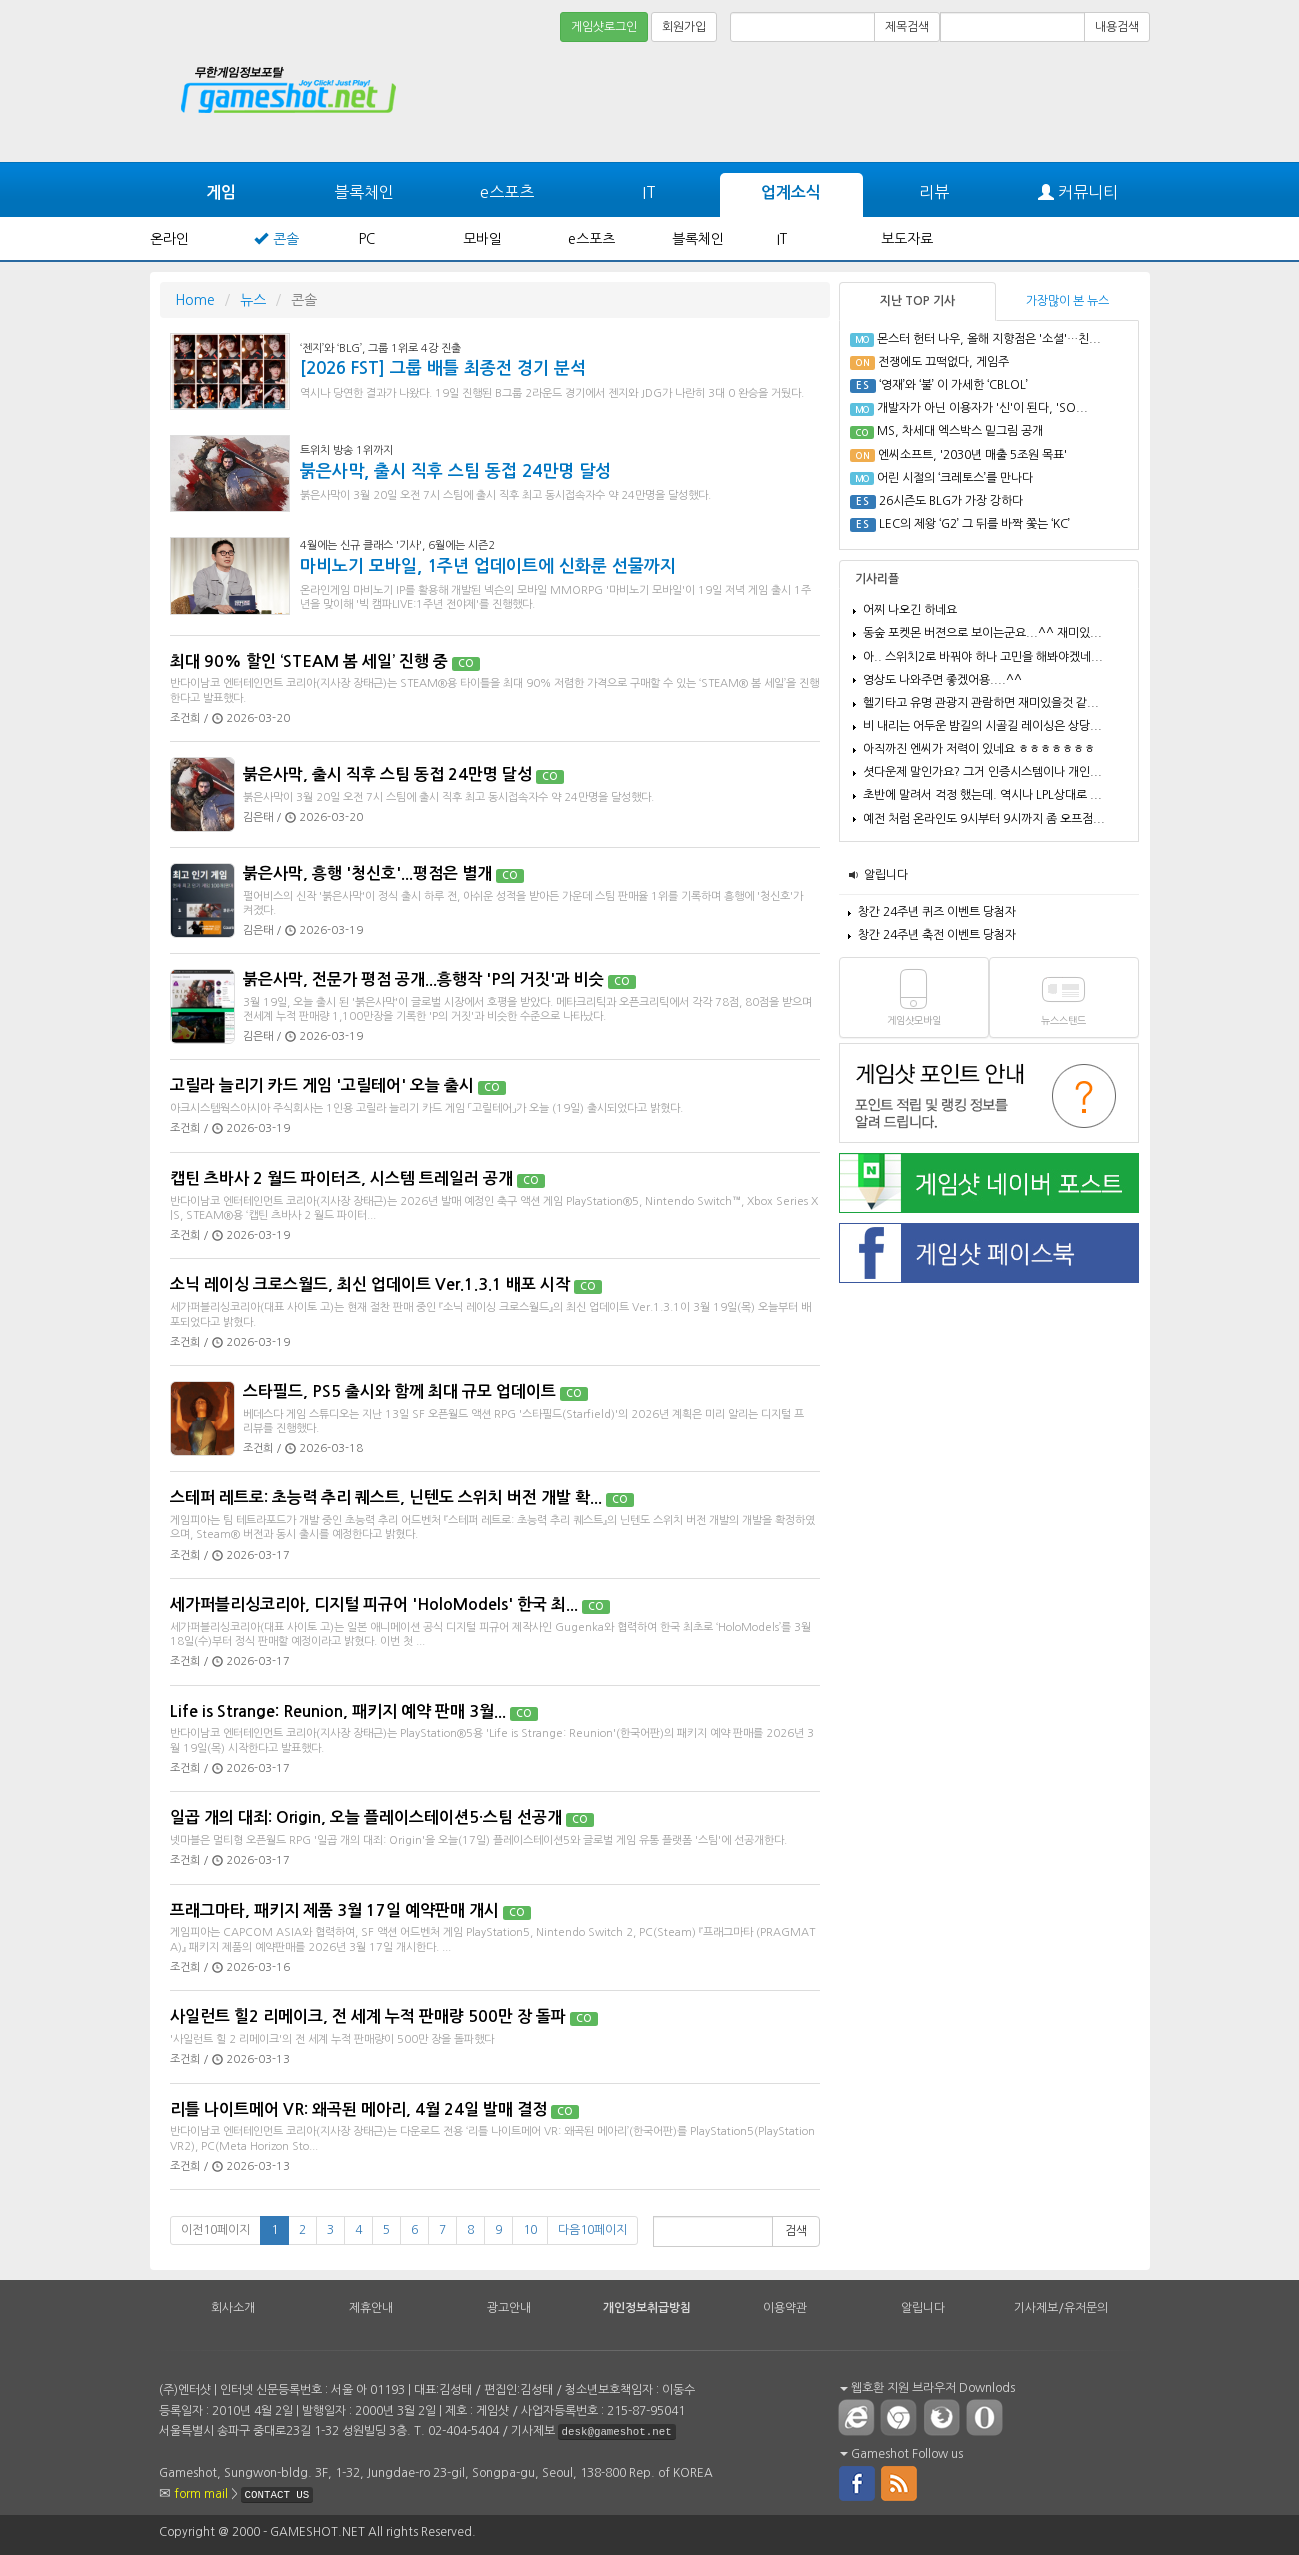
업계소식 (791, 192)
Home (195, 300)
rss (900, 2482)
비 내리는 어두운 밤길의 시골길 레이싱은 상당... (982, 726)
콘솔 (286, 239)
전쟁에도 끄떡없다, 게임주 (943, 362)
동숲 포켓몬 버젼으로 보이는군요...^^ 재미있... (982, 633)
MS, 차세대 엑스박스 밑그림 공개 (960, 431)
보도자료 (907, 239)
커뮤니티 (1078, 192)
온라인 (169, 239)
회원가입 (684, 27)
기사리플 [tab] (877, 579)
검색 (796, 2231)
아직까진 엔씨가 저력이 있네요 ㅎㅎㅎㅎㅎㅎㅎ (979, 749)
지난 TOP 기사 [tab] (917, 301)
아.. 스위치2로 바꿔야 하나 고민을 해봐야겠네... (983, 657)
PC (367, 239)
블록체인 (364, 192)
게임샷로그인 (604, 27)
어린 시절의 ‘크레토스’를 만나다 (955, 478)
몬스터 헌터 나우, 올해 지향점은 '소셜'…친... (989, 339)
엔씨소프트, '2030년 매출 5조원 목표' (972, 455)
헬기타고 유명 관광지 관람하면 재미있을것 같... (981, 703)
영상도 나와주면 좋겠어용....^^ (942, 680)
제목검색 (907, 27)
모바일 (482, 239)
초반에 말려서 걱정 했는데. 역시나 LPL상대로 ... (982, 795)
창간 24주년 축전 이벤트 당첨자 (937, 935)
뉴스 (253, 300)
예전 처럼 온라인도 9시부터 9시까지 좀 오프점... (984, 819)
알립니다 (886, 875)
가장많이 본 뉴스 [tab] (1067, 301)
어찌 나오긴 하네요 (910, 610)
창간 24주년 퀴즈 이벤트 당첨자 (937, 912)
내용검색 (1117, 27)
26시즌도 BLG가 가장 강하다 (951, 501)
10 (530, 2230)
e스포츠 (507, 192)
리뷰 (934, 192)
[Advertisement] (1075, 102)
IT (649, 192)
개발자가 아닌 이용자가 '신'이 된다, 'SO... (982, 408)
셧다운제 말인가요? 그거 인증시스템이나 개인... (982, 772)
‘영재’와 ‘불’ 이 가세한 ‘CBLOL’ (953, 385)
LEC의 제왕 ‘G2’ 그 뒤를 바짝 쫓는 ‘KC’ (974, 524)
